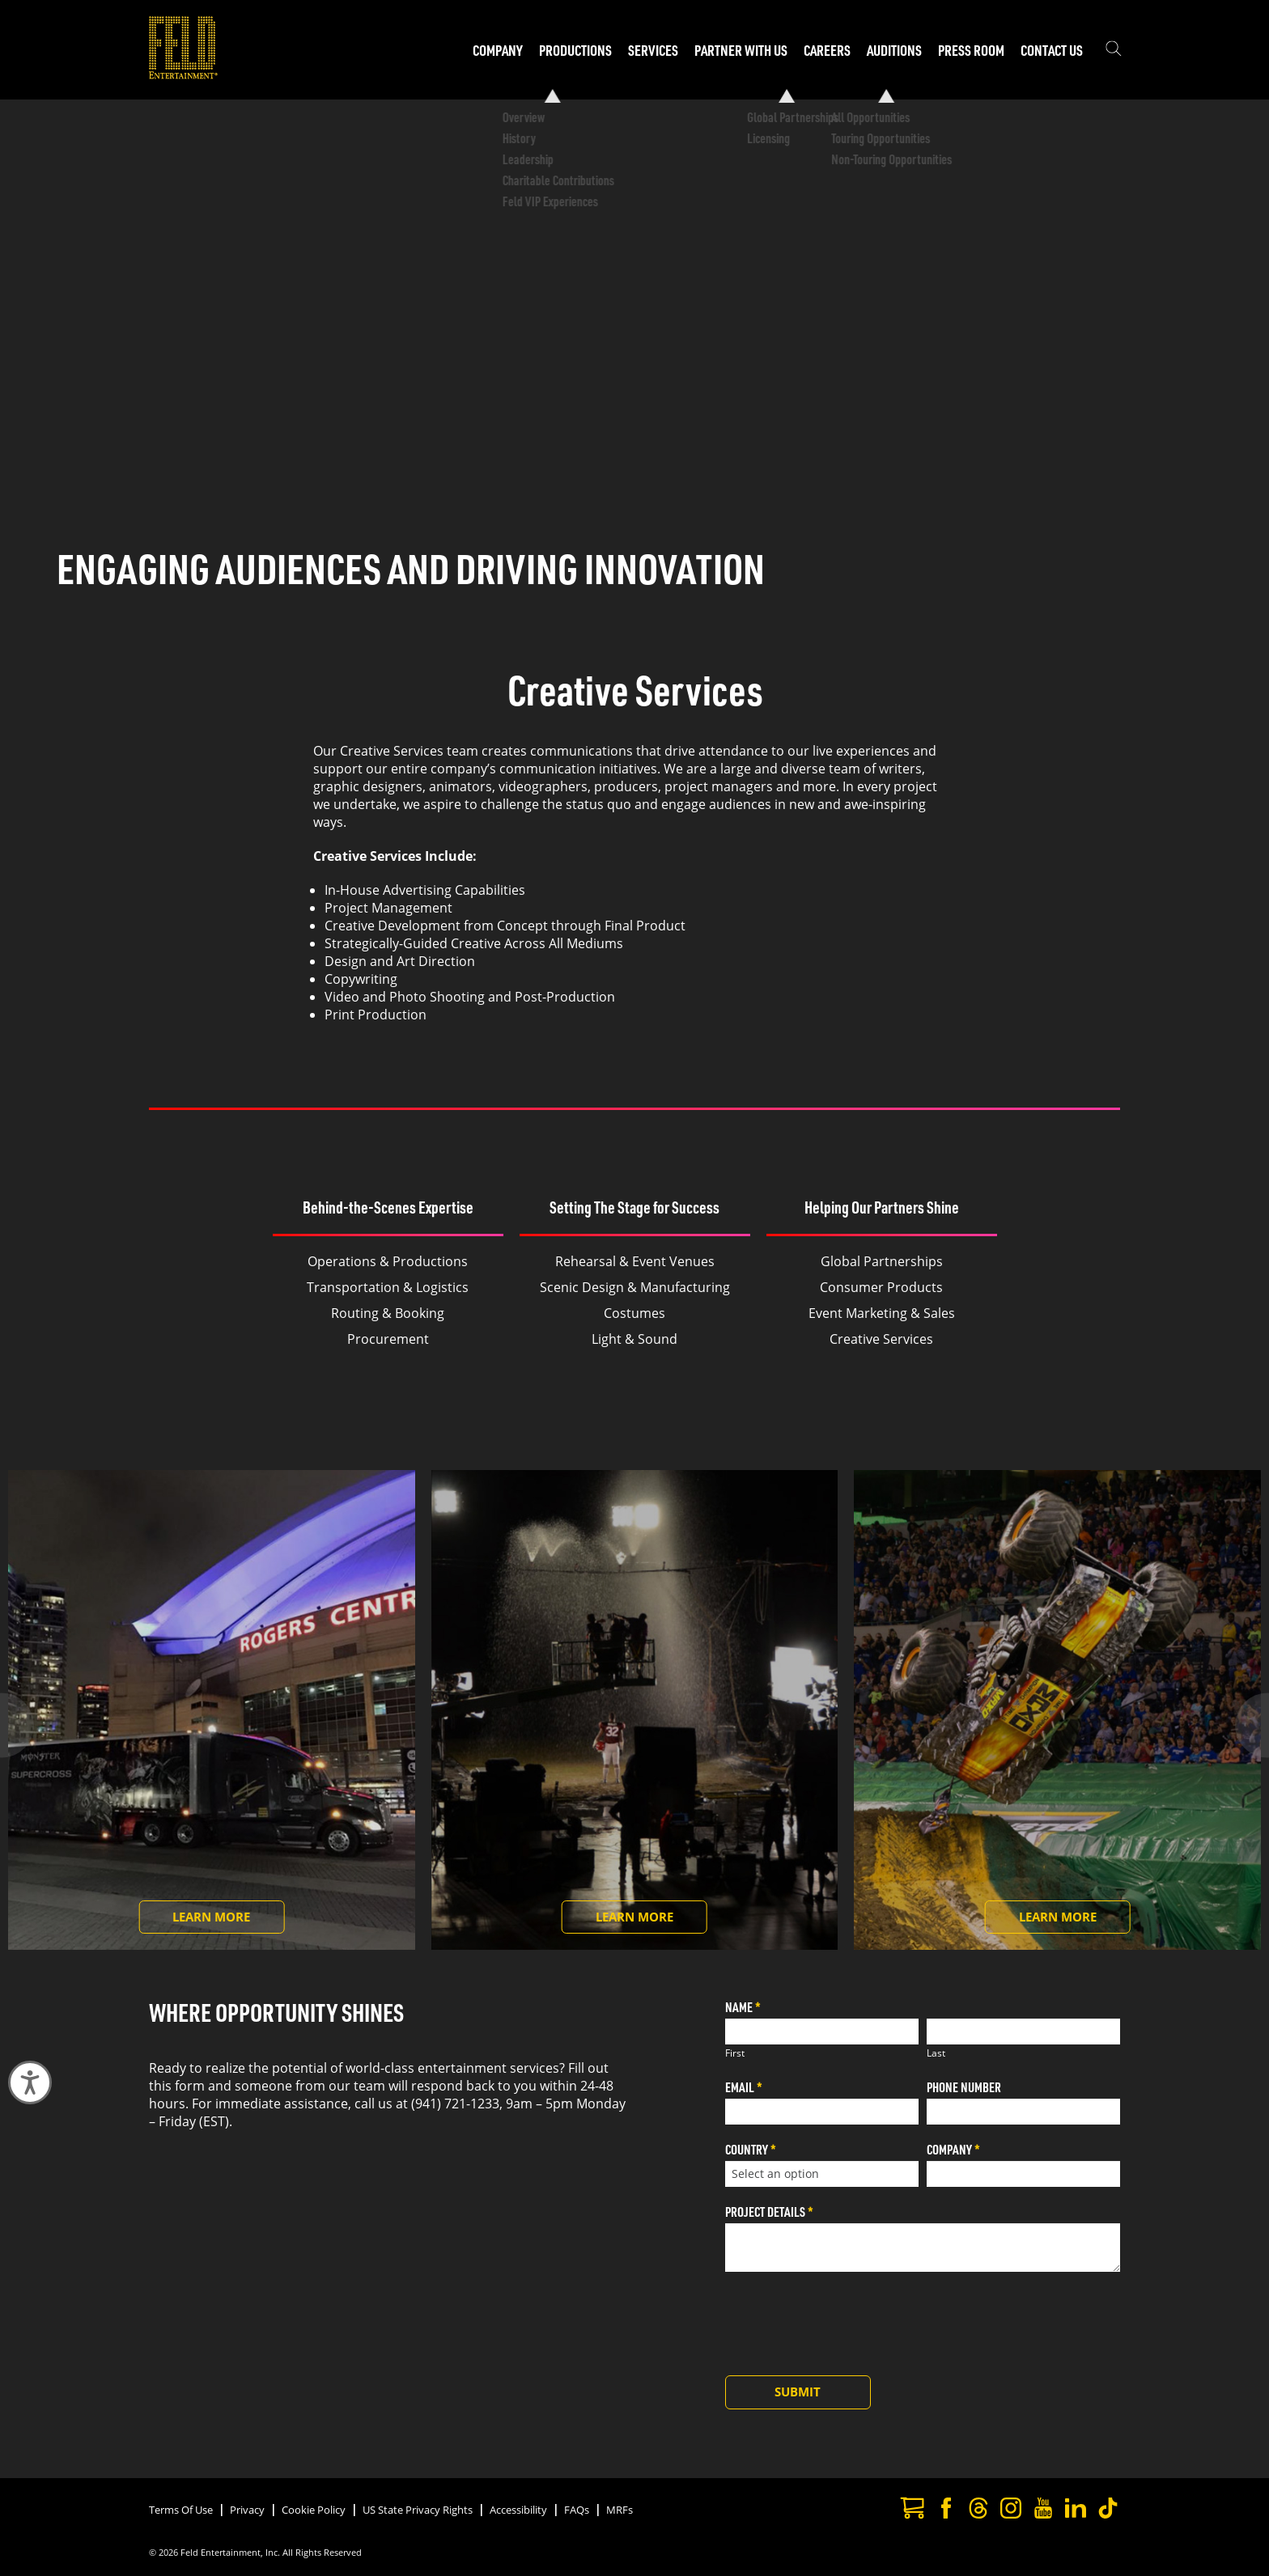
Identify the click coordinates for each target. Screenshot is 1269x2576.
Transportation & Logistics (388, 1287)
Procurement (388, 1339)
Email (743, 2086)
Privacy (247, 2509)
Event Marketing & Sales (882, 1313)
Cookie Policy (314, 2509)
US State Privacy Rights (418, 2509)
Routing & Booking (387, 1313)
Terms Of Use (181, 2509)
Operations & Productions (388, 1261)
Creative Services (881, 1339)
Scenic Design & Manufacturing (635, 1287)
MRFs (619, 2509)
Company (953, 2149)
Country (750, 2149)
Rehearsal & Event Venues (635, 1261)
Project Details (769, 2211)
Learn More (228, 1921)
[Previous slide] (37, 1726)
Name (743, 2006)
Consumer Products (881, 1287)
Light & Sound (634, 1339)
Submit (798, 2391)
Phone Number (964, 2086)
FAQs (576, 2509)
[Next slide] (1232, 1726)
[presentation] (848, 2319)
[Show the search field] (1113, 50)
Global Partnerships (882, 1261)
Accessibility (518, 2509)
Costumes (634, 1313)
